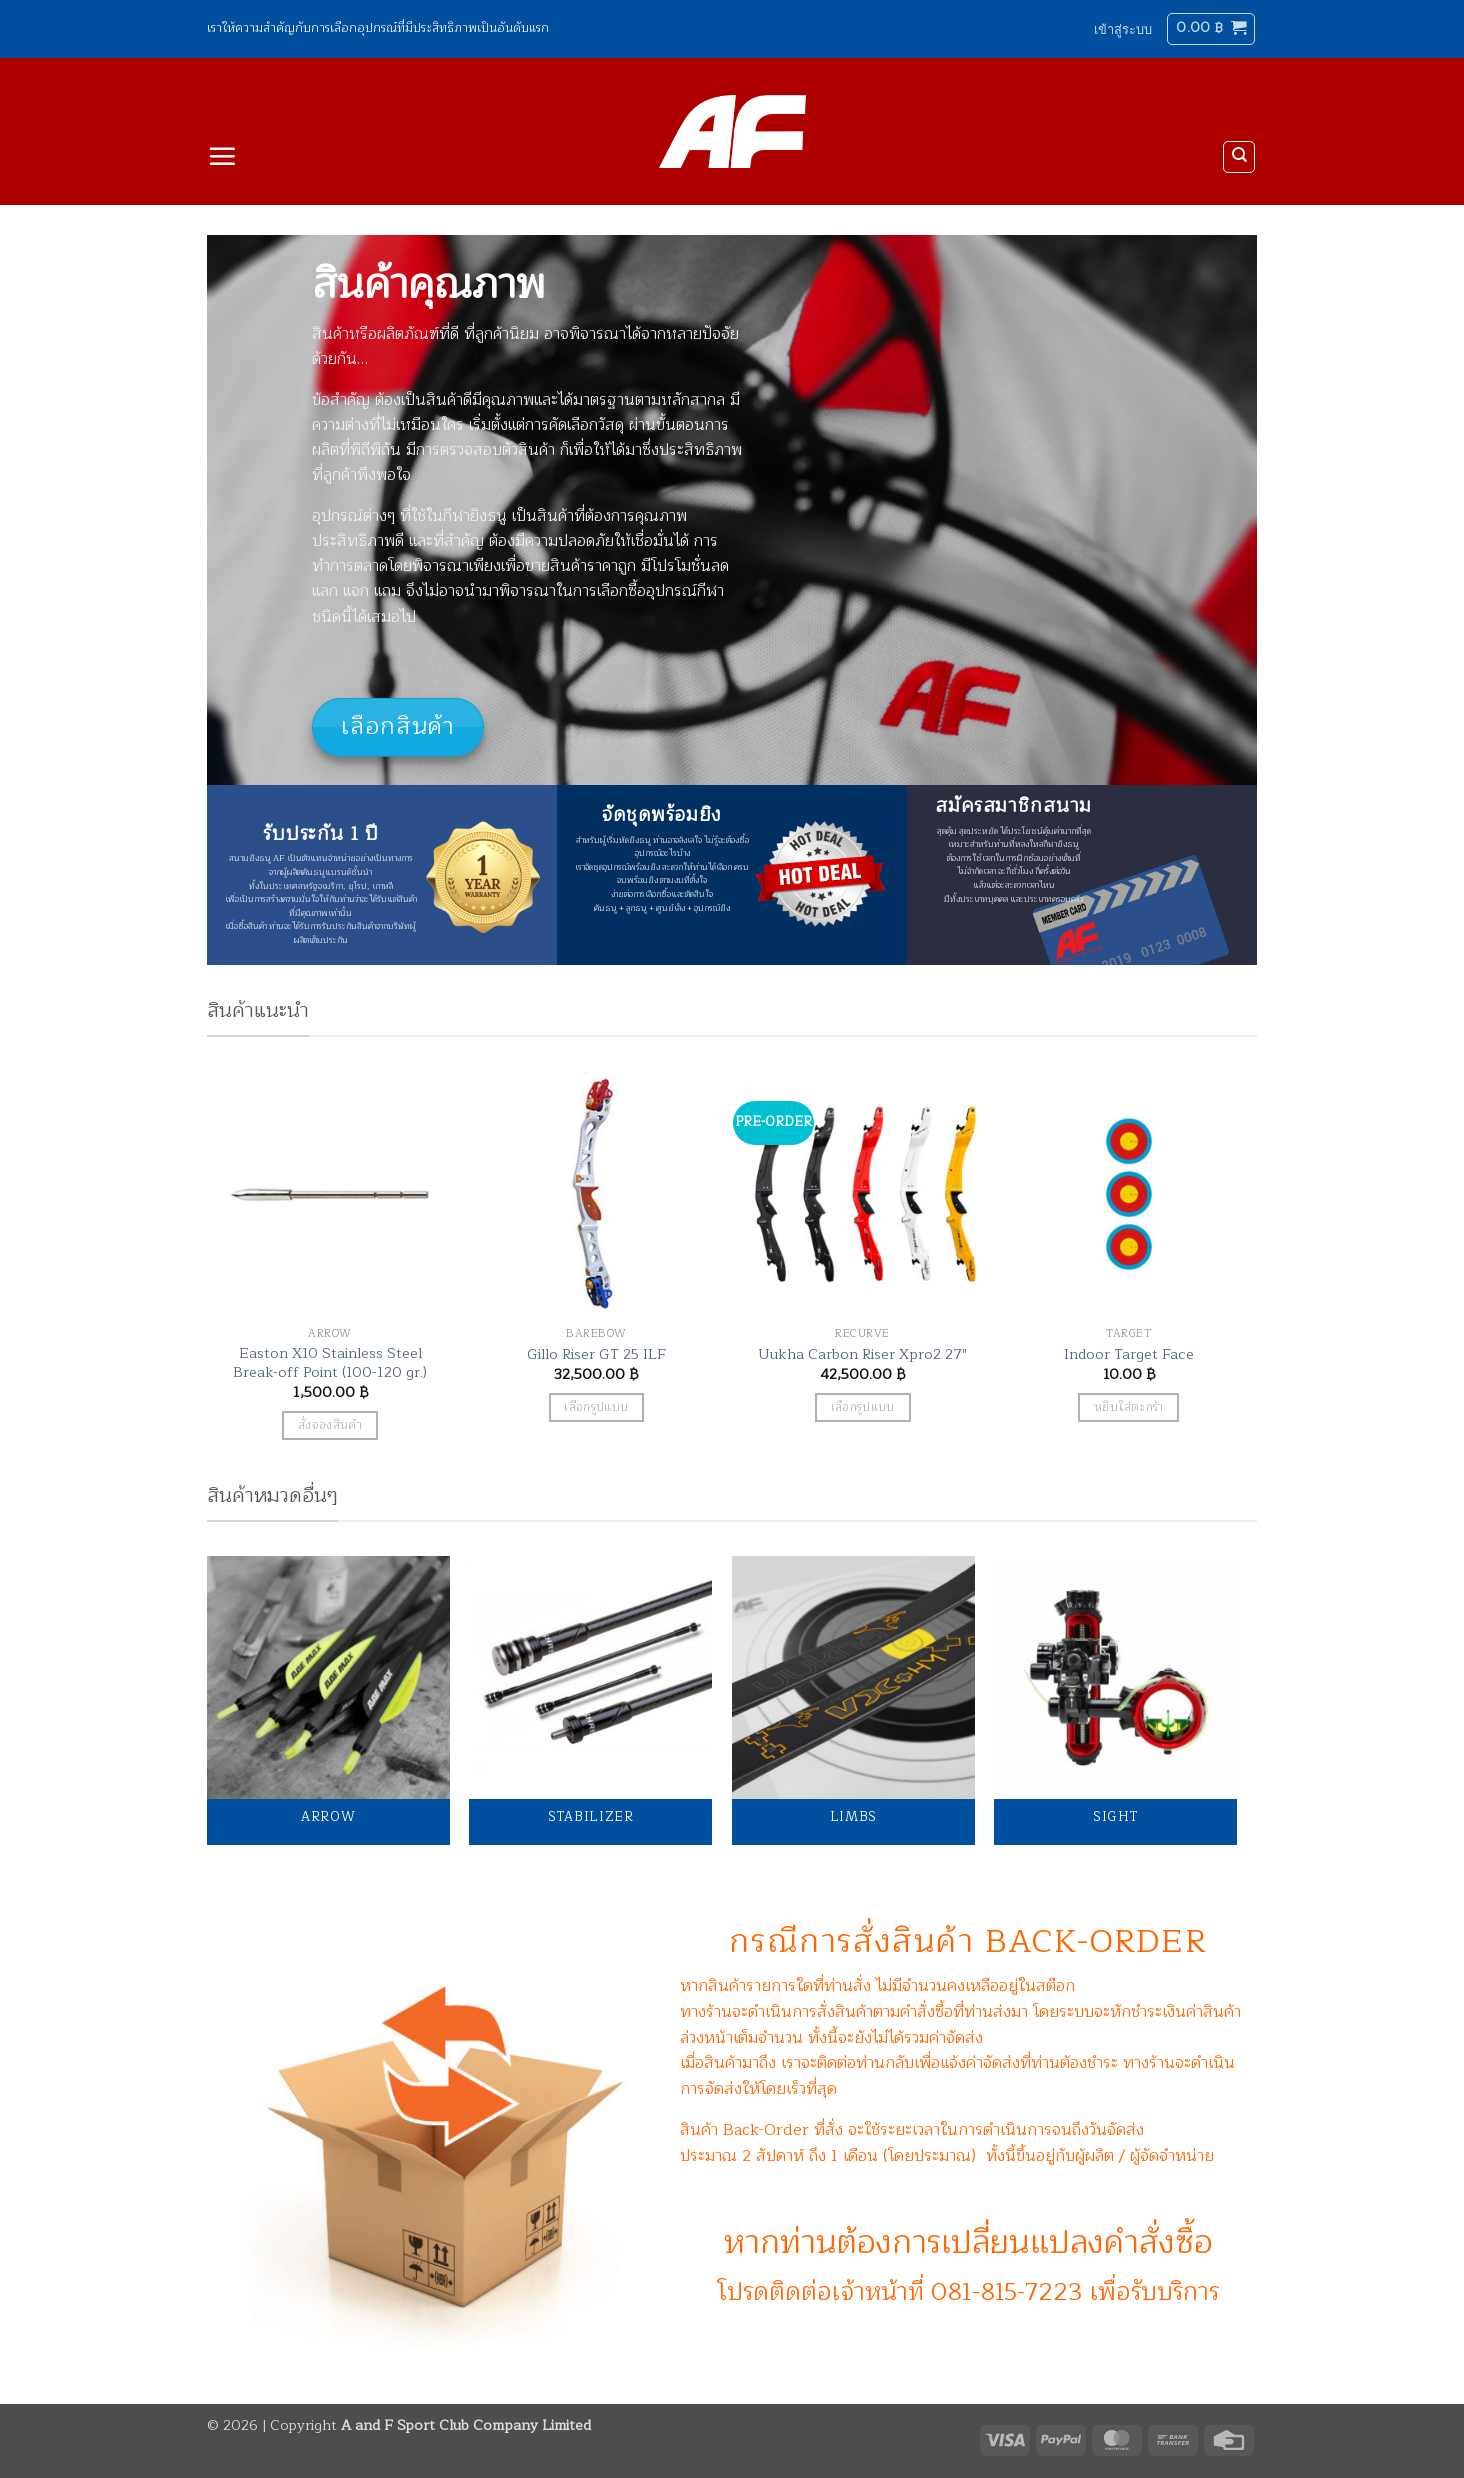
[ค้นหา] (1239, 157)
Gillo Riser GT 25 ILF (596, 1354)
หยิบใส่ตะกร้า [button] (1128, 1407)
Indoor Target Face (1129, 1354)
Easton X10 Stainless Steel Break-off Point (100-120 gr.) (330, 1362)
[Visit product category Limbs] (853, 1700)
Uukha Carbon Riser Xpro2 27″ (862, 1354)
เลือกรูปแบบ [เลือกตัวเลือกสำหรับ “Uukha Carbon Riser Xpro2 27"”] (863, 1407)
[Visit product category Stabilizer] (590, 1700)
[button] (1123, 29)
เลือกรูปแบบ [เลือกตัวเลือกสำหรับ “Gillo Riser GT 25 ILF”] (596, 1407)
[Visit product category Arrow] (328, 1700)
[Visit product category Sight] (1115, 1700)
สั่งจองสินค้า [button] (330, 1425)
